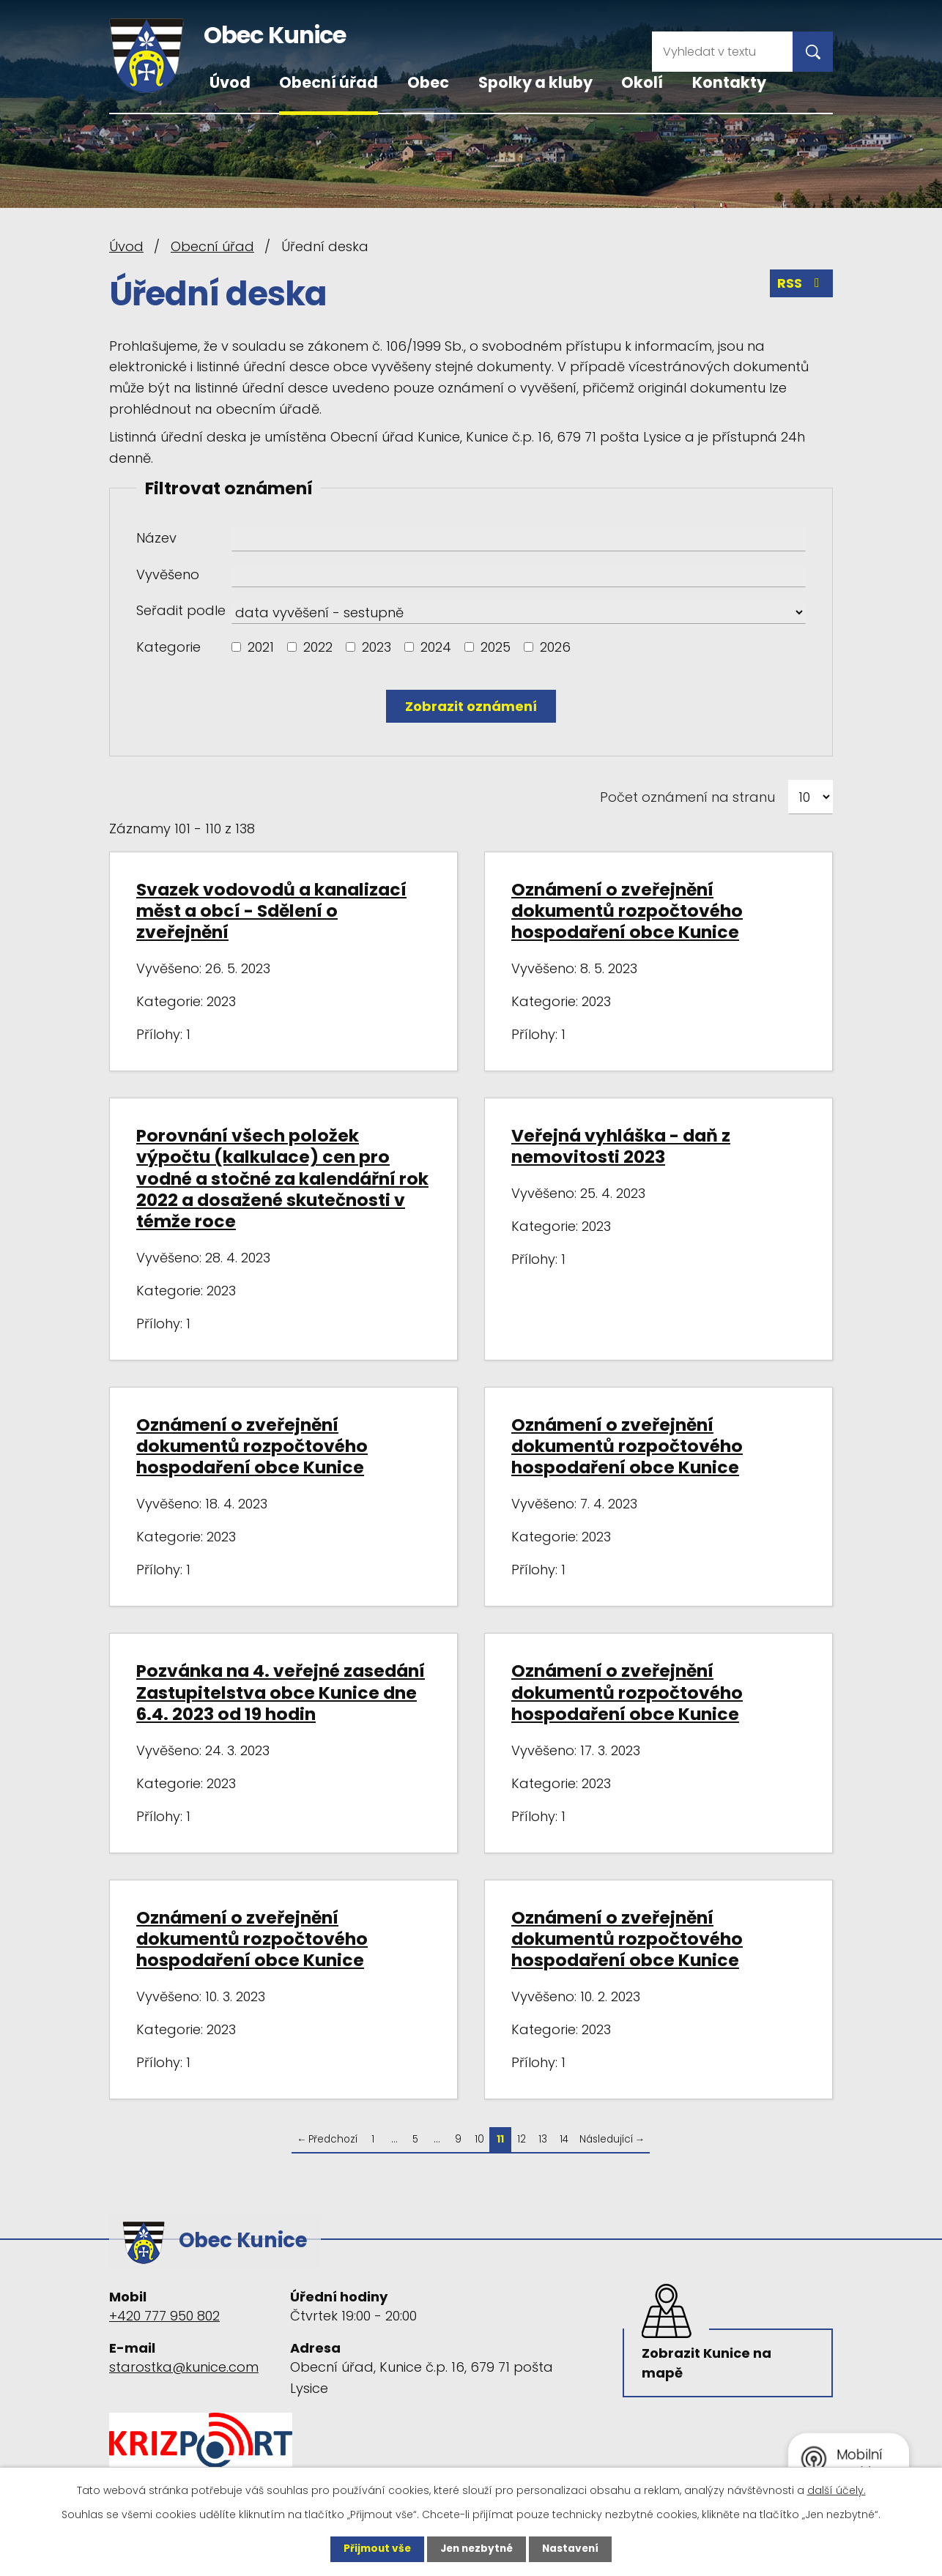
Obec (428, 82)
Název (156, 538)
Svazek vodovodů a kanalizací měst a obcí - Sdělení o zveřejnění (271, 911)
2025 (496, 647)
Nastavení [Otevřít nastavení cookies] (573, 2549)
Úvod (230, 82)
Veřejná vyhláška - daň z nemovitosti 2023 (620, 1146)
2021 (261, 647)
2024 (435, 647)
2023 (376, 647)
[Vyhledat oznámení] (471, 706)
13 (542, 2139)
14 (564, 2139)
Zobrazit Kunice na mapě (708, 2361)
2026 (555, 647)
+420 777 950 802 (164, 2312)
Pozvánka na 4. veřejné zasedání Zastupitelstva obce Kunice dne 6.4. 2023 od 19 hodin (280, 1692)
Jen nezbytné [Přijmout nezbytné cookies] (476, 2549)
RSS (801, 284)
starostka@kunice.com (184, 2364)
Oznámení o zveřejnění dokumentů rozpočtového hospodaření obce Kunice (627, 911)
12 (521, 2139)
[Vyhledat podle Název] (518, 539)
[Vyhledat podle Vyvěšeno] (518, 576)
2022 (318, 647)
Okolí (642, 82)
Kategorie (168, 647)
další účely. (836, 2490)
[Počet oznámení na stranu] (810, 797)
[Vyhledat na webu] (722, 51)
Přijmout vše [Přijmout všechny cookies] (374, 2549)
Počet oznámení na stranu (687, 797)
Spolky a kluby (535, 82)
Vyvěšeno (167, 574)
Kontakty (729, 82)
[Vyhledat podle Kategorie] (236, 647)
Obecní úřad (328, 82)
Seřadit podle (181, 610)
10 (479, 2139)
